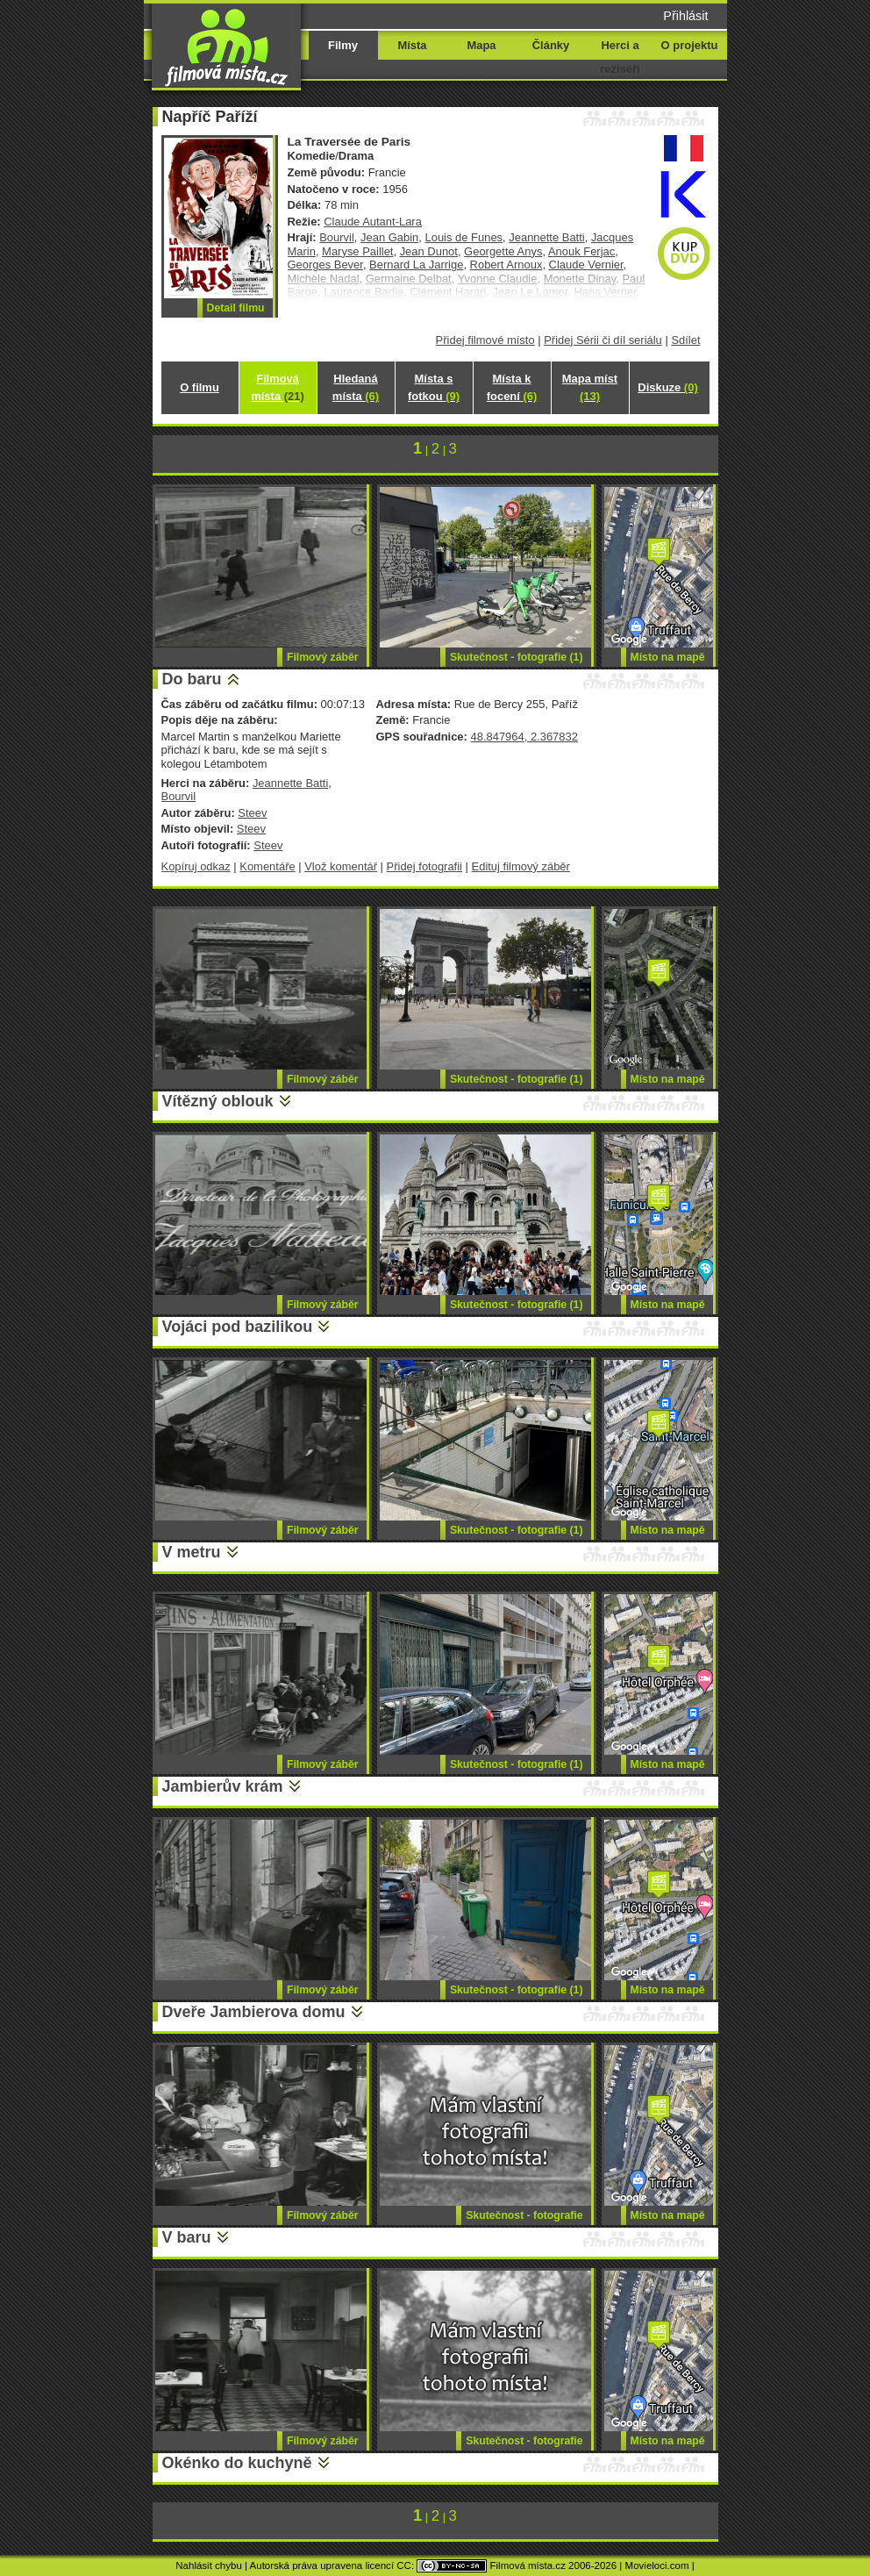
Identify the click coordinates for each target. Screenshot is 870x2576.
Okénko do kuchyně (237, 2463)
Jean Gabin (389, 237)
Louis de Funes (463, 237)
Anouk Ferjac (581, 251)
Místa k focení (512, 387)
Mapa (481, 45)
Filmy (343, 45)
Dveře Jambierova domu (254, 2012)
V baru (186, 2237)
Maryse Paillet (357, 251)
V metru (191, 1552)
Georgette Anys (503, 251)
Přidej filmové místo (485, 340)
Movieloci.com (657, 2565)
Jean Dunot (429, 251)
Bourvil (336, 237)
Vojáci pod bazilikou (237, 1326)
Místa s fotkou (434, 387)
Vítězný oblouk (218, 1101)
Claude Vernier (586, 264)
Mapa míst (589, 387)
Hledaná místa (355, 387)
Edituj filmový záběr (521, 866)
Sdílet (685, 340)
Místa (411, 45)
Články (550, 45)
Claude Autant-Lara (373, 221)
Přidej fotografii (424, 866)
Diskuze (667, 387)
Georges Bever (325, 264)
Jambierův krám (222, 1786)
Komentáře (267, 866)
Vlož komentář (340, 866)
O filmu (199, 387)
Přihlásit (685, 16)
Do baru (192, 679)
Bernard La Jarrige (416, 264)
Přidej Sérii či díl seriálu (603, 340)
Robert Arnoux (506, 264)
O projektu (689, 45)
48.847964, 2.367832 (523, 736)
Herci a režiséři (619, 57)
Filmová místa (277, 387)
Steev (252, 812)
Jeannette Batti (546, 237)
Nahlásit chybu (208, 2565)
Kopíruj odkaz (196, 866)
